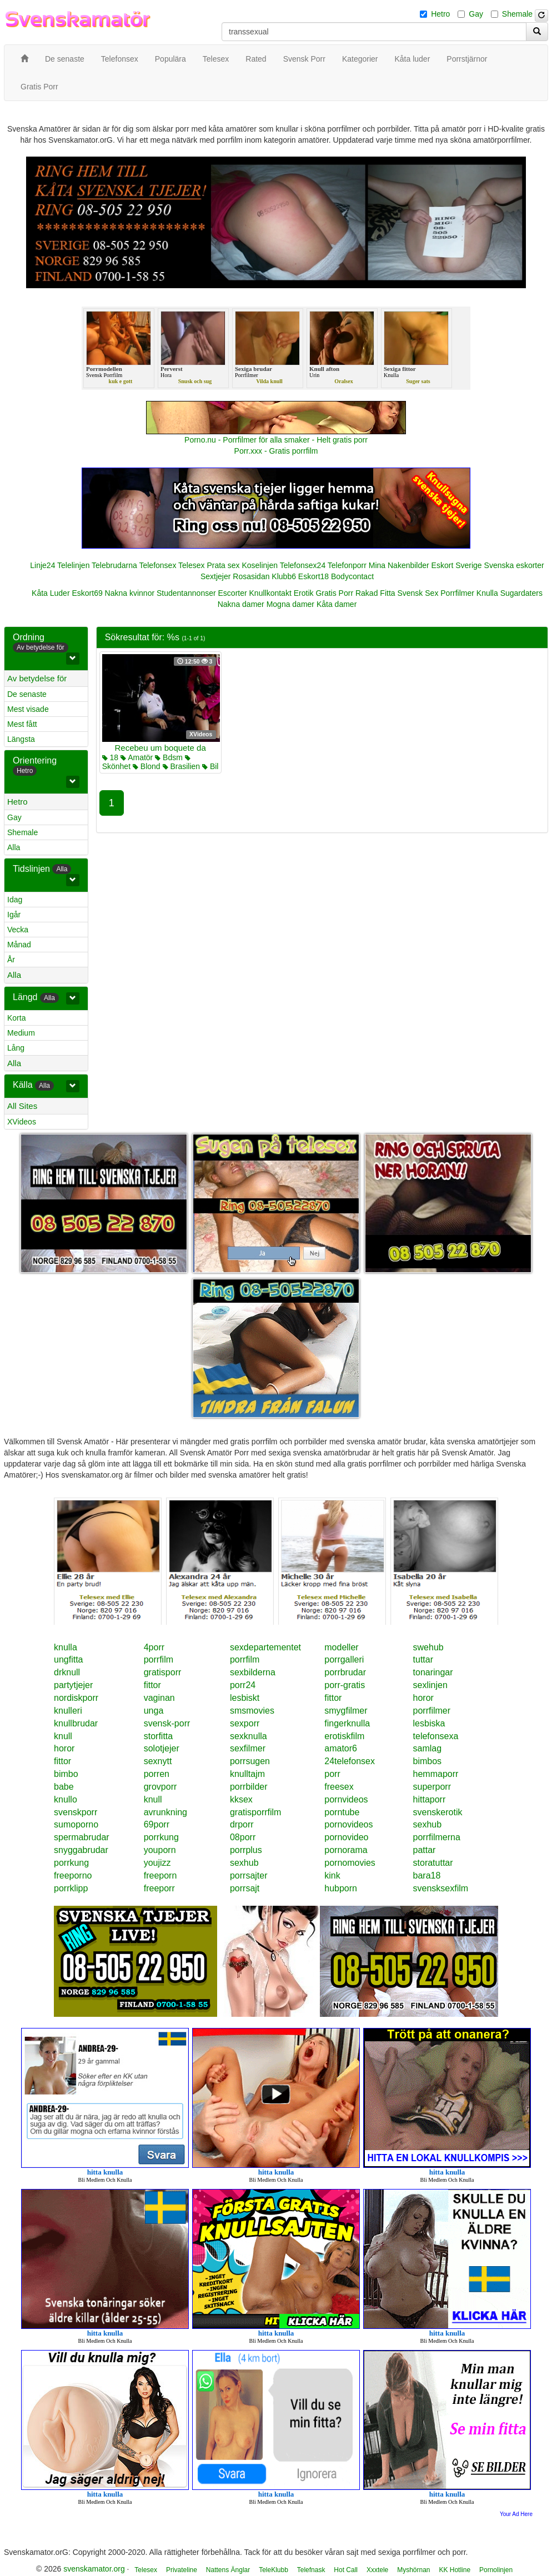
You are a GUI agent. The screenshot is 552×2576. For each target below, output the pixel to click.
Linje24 (42, 565)
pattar (424, 1850)
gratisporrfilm (255, 1812)
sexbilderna (252, 1672)
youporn (160, 1850)
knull (63, 1736)
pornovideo (346, 1837)
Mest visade (28, 709)
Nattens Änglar (228, 2570)
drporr (242, 1824)
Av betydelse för (37, 678)
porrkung (161, 1837)
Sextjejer (215, 576)
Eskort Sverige (456, 565)
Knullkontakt (270, 593)
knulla (65, 1647)
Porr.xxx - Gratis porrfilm (276, 450)
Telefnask (311, 2570)
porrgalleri (344, 1659)
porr (332, 1774)
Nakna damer (241, 604)
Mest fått (22, 724)
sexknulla (248, 1736)
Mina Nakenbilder (399, 565)
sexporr (244, 1723)
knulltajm (247, 1774)
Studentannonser (186, 593)
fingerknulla (347, 1723)
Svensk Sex (417, 593)
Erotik (304, 593)
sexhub (427, 1824)
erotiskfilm (344, 1736)
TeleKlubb (273, 2570)
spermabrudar (81, 1837)
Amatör (137, 757)
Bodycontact (352, 576)
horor (423, 1698)
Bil (210, 766)
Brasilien (181, 766)
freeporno (73, 1875)
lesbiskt (244, 1698)
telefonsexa (436, 1736)
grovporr (160, 1786)
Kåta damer (337, 604)
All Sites (22, 1106)
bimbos (427, 1761)
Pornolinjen (496, 2570)
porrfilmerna (436, 1837)
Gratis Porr (334, 593)
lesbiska (429, 1723)
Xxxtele (377, 2570)
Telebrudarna (114, 565)
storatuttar (433, 1862)
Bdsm (169, 757)
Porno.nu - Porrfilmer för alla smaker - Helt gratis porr (276, 439)
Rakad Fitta (375, 593)
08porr (242, 1837)
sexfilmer (247, 1748)
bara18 (427, 1875)
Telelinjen (73, 565)
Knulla (487, 593)
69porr (156, 1824)
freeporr (159, 1888)
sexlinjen (430, 1685)
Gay (476, 13)
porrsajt (244, 1888)
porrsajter (249, 1875)
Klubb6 (284, 576)
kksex (241, 1799)
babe (64, 1786)
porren (156, 1774)
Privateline (181, 2570)
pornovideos (348, 1824)
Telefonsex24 (303, 565)
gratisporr (163, 1672)
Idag (14, 899)
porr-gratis (344, 1685)
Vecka (17, 929)
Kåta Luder (51, 593)
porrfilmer (432, 1710)
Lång (15, 1047)
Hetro (440, 13)
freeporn (160, 1875)
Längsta (21, 739)
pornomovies (349, 1862)
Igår (14, 914)
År (11, 959)
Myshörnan (413, 2570)
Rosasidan (251, 576)
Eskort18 (313, 576)
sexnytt (158, 1761)
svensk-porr (167, 1723)
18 (110, 757)
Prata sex (223, 565)
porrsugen (250, 1761)
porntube (341, 1812)
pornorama (345, 1850)
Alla (13, 847)
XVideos (21, 1121)
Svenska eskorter (514, 565)
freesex (338, 1786)
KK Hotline (454, 2570)
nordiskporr (76, 1698)
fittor (152, 1685)
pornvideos (346, 1799)
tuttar (423, 1659)
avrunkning (165, 1812)
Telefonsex (157, 565)
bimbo (66, 1774)
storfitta (158, 1736)
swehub (428, 1647)
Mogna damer (290, 604)
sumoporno (76, 1824)
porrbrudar (345, 1672)
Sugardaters (521, 593)
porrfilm (158, 1659)
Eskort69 (87, 593)
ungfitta (68, 1659)
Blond (146, 766)
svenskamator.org (94, 2568)
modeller (341, 1647)
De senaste (27, 694)
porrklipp (71, 1888)
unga (154, 1710)
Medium (21, 1032)
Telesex (191, 565)
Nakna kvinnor (130, 593)
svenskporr (75, 1812)
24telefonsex (349, 1761)
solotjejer (161, 1748)
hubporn (340, 1888)
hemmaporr (436, 1774)
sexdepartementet (265, 1647)
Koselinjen (260, 565)
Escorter (232, 593)
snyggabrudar (81, 1850)
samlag (427, 1748)
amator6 (340, 1748)
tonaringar (433, 1672)
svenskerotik (438, 1812)
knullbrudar (76, 1723)
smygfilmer (345, 1710)
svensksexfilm (441, 1888)
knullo (65, 1799)
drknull (67, 1672)
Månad (19, 944)
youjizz (157, 1862)
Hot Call (346, 2570)
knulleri (68, 1710)
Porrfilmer (457, 593)
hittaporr (429, 1799)
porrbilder (249, 1786)
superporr (432, 1786)
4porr (154, 1647)
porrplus (246, 1850)
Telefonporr (347, 565)
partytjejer (73, 1685)
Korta (16, 1017)
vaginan (159, 1698)
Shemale (517, 13)
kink (332, 1875)
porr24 (242, 1685)
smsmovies (252, 1710)
